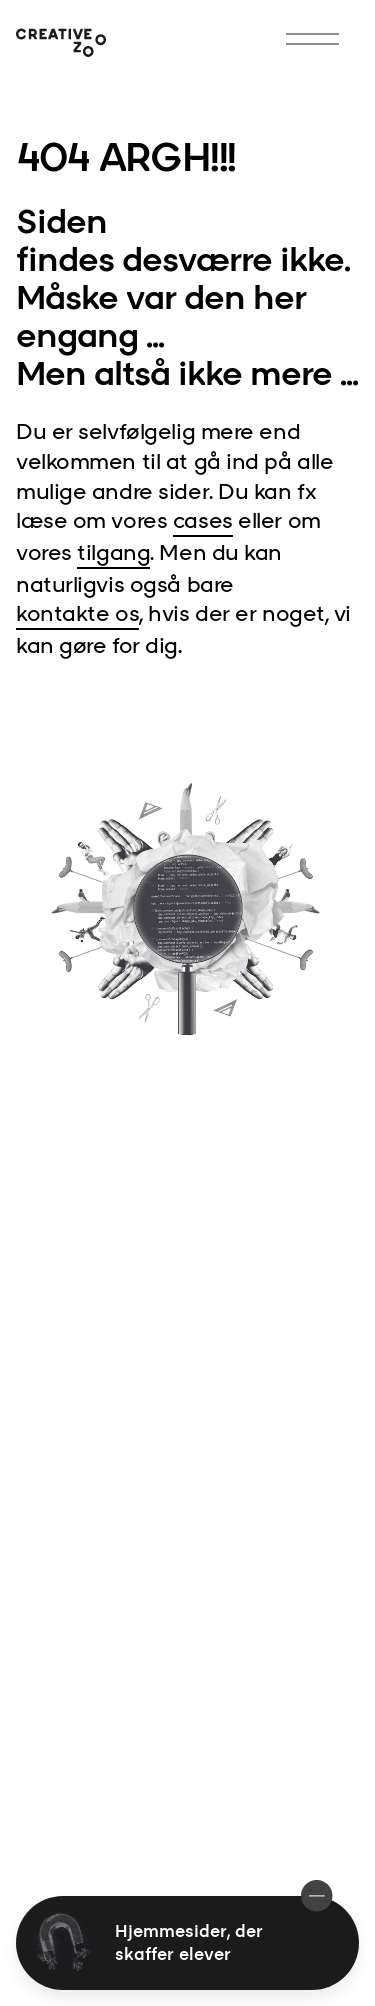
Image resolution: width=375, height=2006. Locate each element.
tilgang (113, 551)
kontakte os (77, 612)
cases (203, 519)
